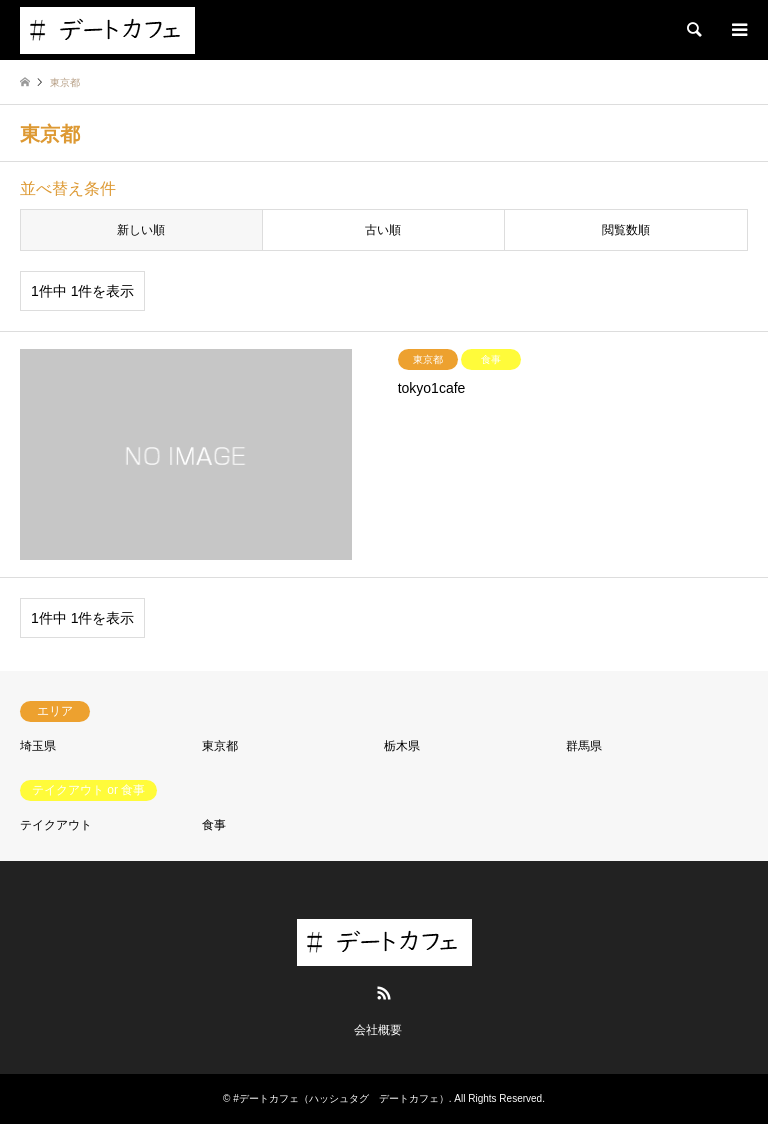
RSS (384, 993)
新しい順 (141, 230)
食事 (214, 825)
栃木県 (402, 746)
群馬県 (584, 746)
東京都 (220, 746)
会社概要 (378, 1030)
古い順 (383, 230)
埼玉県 (38, 746)
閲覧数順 (626, 230)
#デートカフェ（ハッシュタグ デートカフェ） (341, 1098)
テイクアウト (56, 825)
